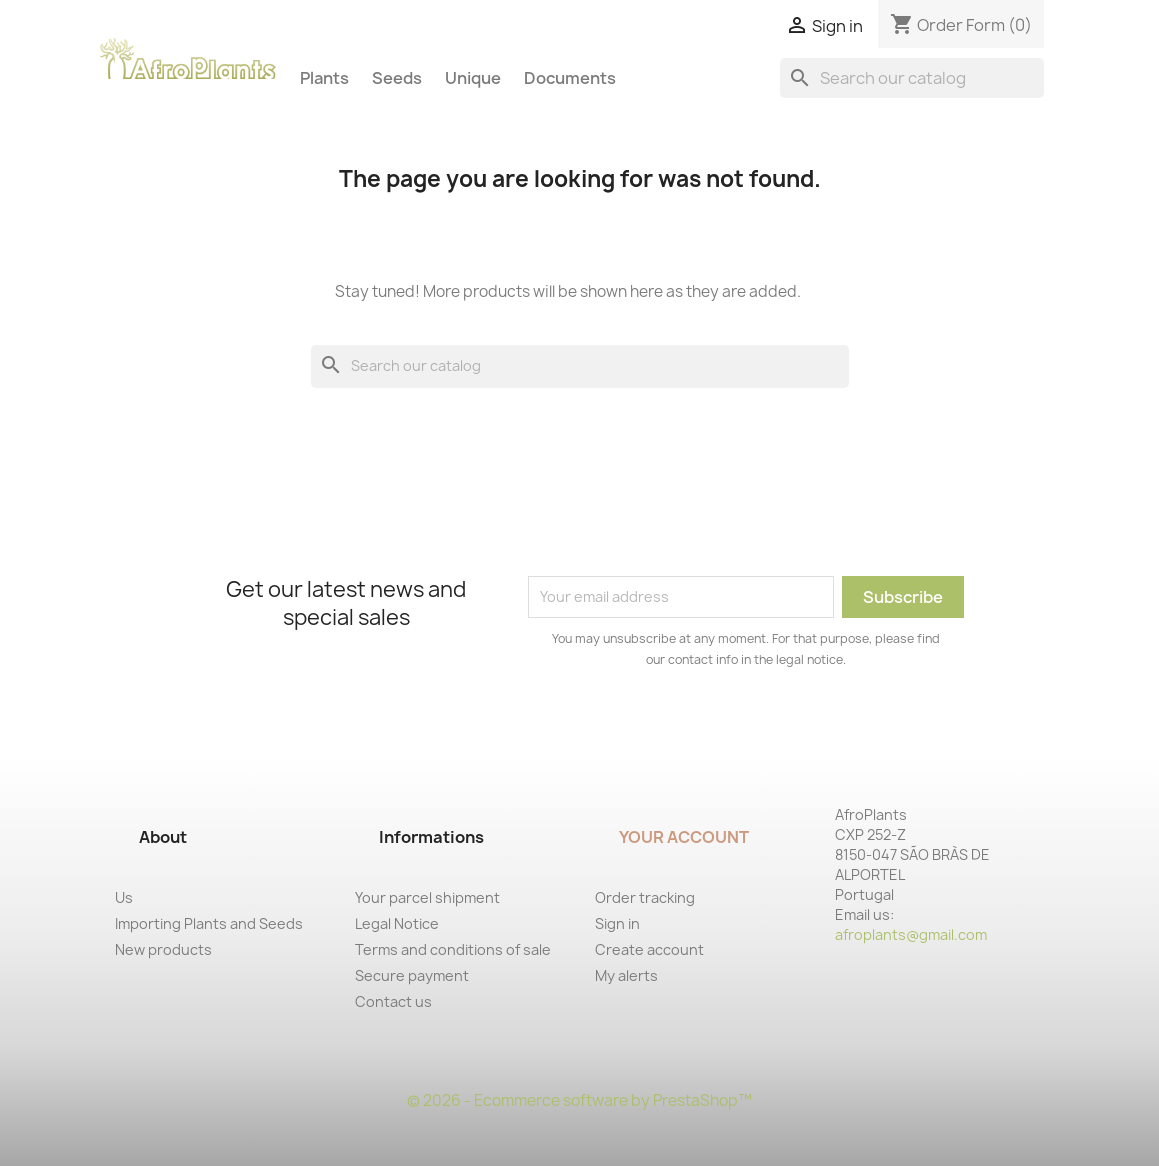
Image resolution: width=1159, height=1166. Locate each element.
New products (163, 949)
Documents (570, 78)
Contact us (393, 1001)
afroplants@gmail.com (911, 934)
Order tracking (645, 897)
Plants (324, 78)
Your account (684, 837)
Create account (649, 949)
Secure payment (412, 975)
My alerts (626, 975)
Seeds (397, 78)
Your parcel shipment (427, 897)
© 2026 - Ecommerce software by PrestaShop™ (579, 1100)
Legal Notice (397, 923)
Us (124, 897)
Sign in (617, 923)
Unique (473, 78)
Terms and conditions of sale (453, 949)
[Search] (912, 78)
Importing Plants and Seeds (209, 923)
